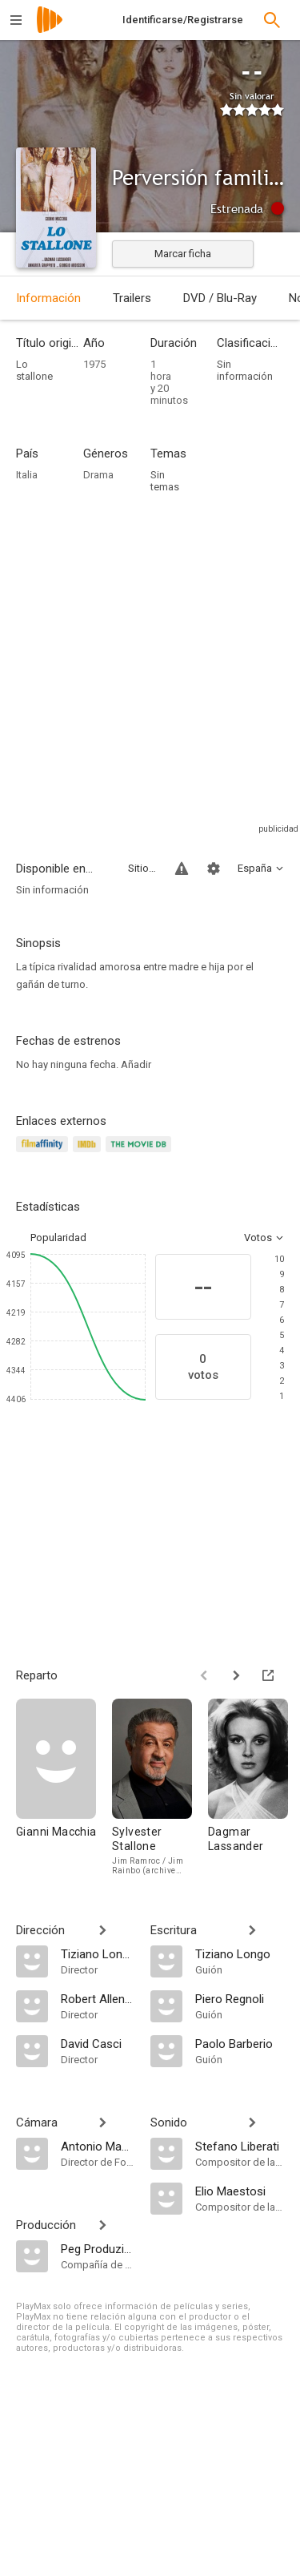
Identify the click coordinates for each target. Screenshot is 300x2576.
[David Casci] (97, 2043)
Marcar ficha (182, 254)
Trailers (132, 298)
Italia (27, 475)
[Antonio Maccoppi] (97, 2146)
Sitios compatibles (142, 868)
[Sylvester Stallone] (160, 1787)
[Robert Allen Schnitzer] (97, 1998)
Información (48, 298)
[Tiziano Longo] (97, 1953)
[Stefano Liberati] (240, 2146)
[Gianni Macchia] (64, 1787)
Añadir (136, 1064)
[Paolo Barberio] (240, 2043)
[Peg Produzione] (97, 2248)
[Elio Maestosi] (240, 2191)
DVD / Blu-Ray (220, 298)
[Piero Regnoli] (240, 1998)
